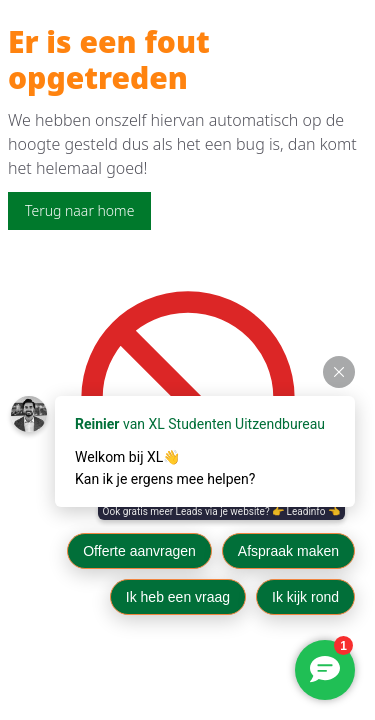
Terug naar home (79, 210)
